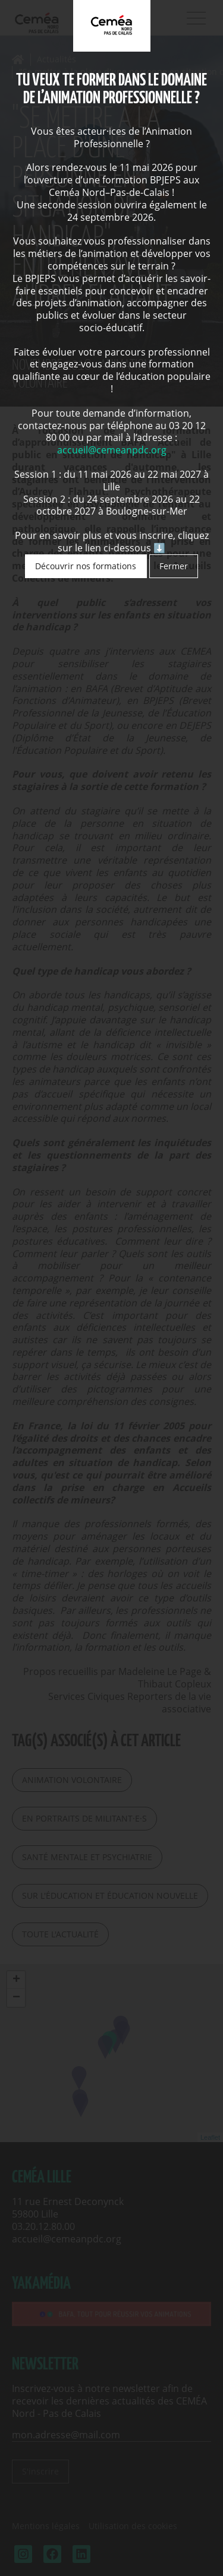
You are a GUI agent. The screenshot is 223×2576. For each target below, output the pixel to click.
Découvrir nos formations (85, 566)
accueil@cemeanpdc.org (112, 449)
